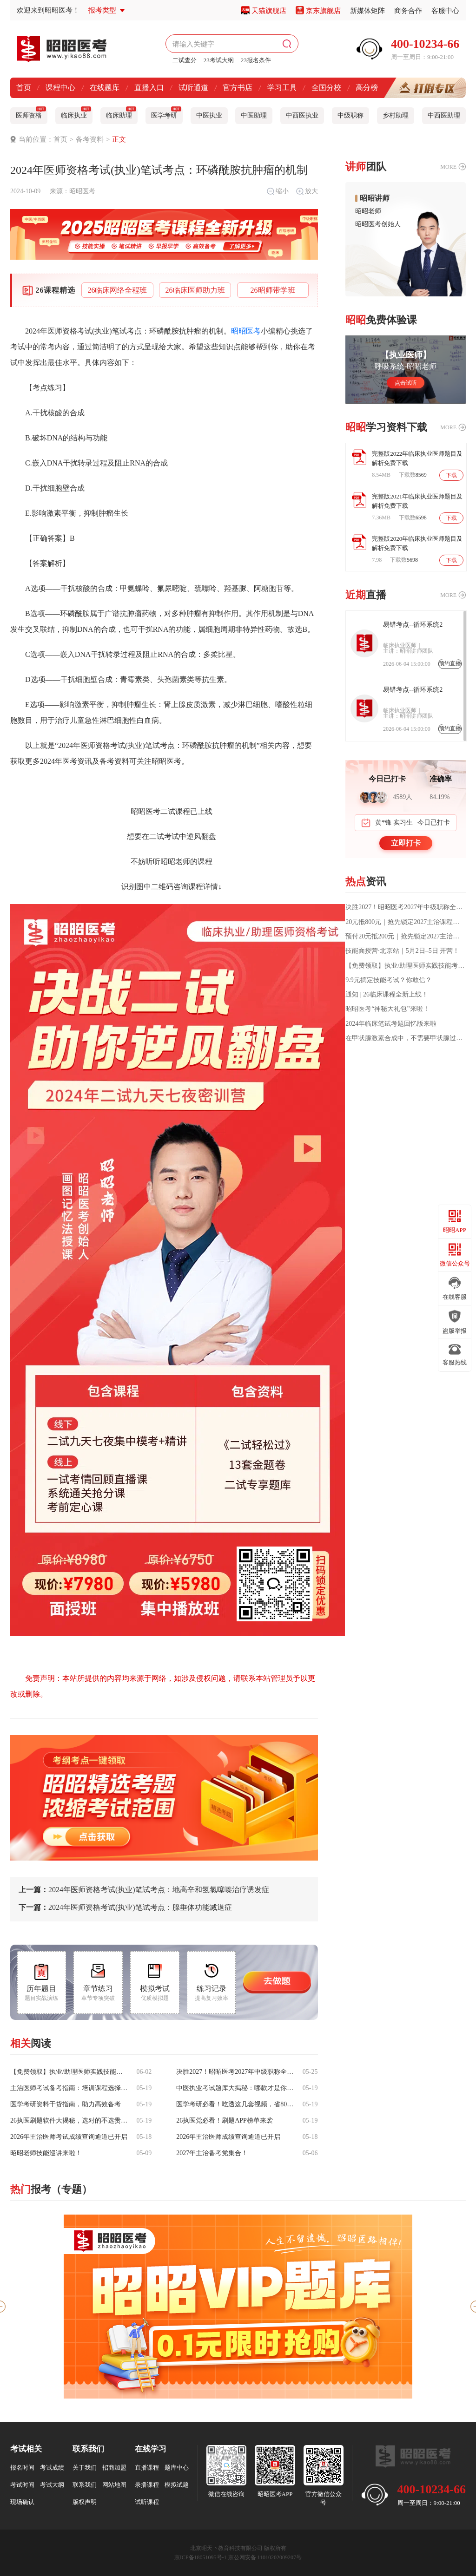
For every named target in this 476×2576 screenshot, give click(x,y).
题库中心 (177, 2468)
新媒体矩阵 (367, 10)
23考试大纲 (219, 60)
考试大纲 (52, 2485)
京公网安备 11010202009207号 (265, 2557)
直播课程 (147, 2468)
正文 (119, 139)
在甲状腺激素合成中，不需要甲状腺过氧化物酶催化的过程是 (405, 1038)
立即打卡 (406, 843)
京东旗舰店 (323, 10)
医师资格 (31, 113)
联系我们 (85, 2485)
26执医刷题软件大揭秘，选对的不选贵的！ (69, 2120)
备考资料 (90, 139)
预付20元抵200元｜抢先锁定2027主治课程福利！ (405, 936)
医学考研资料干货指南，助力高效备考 (65, 2104)
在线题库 (104, 88)
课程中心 (60, 88)
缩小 (277, 191)
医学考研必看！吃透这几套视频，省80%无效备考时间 (235, 2104)
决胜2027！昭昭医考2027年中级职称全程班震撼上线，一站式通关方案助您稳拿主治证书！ (235, 2072)
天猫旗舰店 (268, 10)
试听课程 (147, 2502)
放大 (306, 191)
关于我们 (85, 2468)
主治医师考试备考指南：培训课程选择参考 (69, 2088)
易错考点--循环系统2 (413, 624)
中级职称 (350, 115)
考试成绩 (52, 2468)
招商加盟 (114, 2468)
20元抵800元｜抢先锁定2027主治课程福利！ (405, 922)
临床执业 (76, 113)
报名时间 (22, 2468)
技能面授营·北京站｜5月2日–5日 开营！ (402, 951)
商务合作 (408, 10)
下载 (451, 475)
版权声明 (85, 2502)
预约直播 (450, 663)
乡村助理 (396, 115)
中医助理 (254, 115)
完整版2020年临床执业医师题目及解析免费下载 (417, 543)
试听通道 (193, 88)
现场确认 (22, 2502)
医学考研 (166, 113)
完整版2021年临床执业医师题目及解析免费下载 (417, 501)
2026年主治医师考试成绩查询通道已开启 (68, 2137)
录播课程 (147, 2485)
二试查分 (184, 60)
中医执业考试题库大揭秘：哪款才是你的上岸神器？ (235, 2088)
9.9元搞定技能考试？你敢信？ (388, 980)
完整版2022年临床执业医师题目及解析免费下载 (417, 458)
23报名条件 (256, 60)
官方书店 (237, 88)
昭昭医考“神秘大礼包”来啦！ (387, 1009)
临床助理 (121, 113)
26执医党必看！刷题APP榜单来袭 (224, 2120)
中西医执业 (302, 115)
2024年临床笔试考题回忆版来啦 (390, 1024)
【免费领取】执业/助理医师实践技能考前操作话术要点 (69, 2072)
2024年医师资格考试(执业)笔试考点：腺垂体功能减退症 (125, 1907)
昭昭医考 (82, 191)
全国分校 (326, 88)
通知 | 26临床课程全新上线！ (386, 994)
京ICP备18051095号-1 (200, 2557)
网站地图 (114, 2485)
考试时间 (22, 2485)
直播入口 (149, 88)
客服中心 (445, 10)
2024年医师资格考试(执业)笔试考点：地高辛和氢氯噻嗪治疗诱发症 (144, 1890)
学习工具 (282, 88)
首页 (23, 88)
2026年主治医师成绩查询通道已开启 (228, 2137)
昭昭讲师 (375, 198)
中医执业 (209, 115)
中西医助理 (444, 115)
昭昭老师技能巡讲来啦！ (46, 2153)
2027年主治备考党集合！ (212, 2153)
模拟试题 (177, 2485)
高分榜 (367, 88)
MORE (448, 167)
